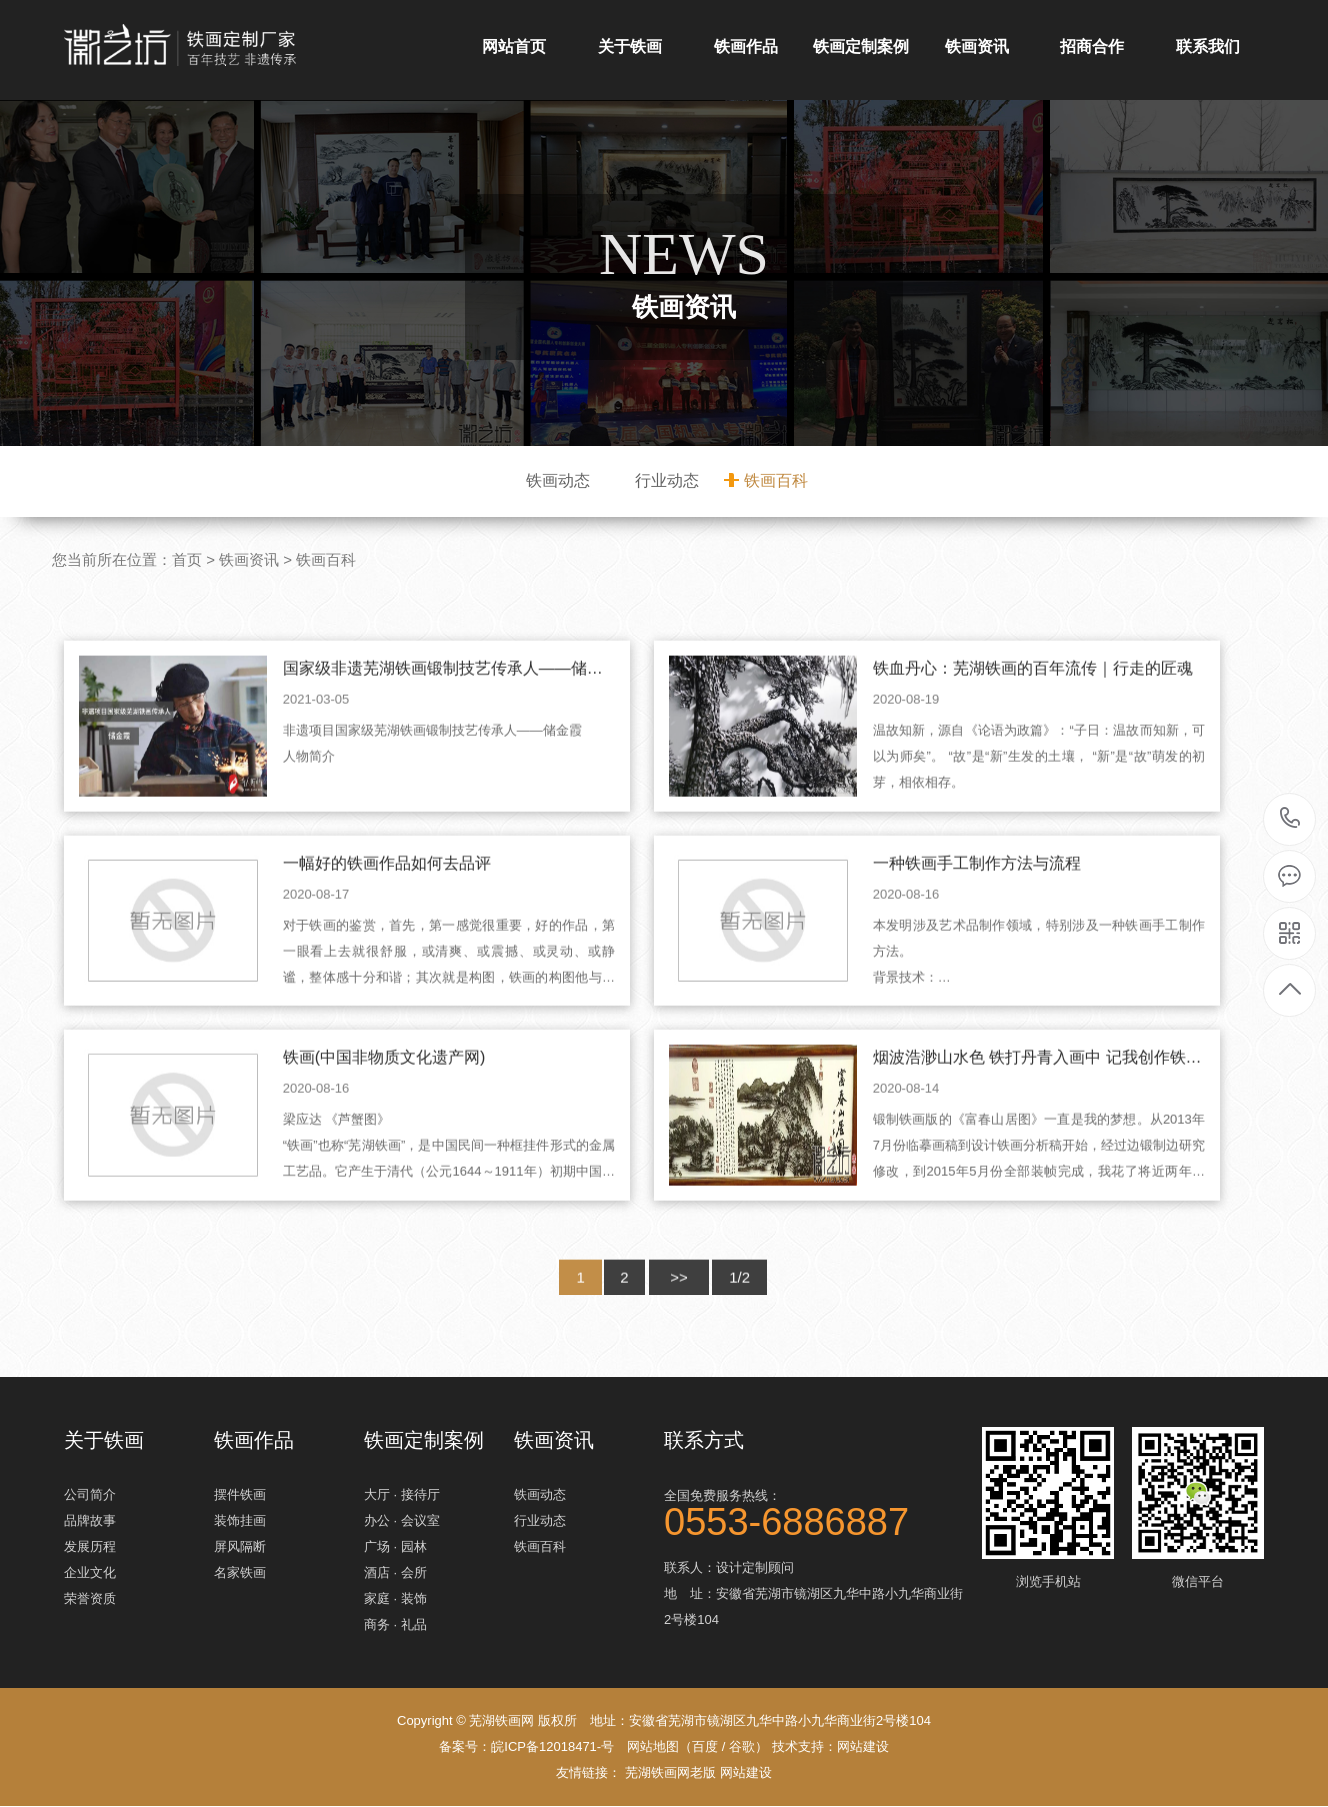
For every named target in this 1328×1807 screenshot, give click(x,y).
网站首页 (514, 46)
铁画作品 (746, 46)
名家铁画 (240, 1573)
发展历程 (90, 1547)
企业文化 (90, 1573)
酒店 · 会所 (395, 1573)
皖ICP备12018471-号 (552, 1747)
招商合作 (1092, 46)
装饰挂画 (240, 1521)
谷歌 (742, 1747)
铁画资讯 (977, 46)
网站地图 (653, 1747)
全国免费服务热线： (814, 1511)
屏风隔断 (240, 1547)
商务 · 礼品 (395, 1625)
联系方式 (704, 1440)
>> (679, 1321)
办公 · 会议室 (402, 1521)
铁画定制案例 (861, 46)
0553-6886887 (1290, 819)
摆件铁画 (240, 1495)
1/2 (740, 1321)
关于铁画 (630, 46)
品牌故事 (90, 1521)
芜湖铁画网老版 (670, 1773)
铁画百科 (776, 480)
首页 (187, 559)
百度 (705, 1747)
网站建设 (863, 1747)
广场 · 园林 (395, 1547)
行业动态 (667, 480)
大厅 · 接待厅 (402, 1495)
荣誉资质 (90, 1599)
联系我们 (1208, 46)
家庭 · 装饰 (395, 1599)
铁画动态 (558, 480)
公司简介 (90, 1495)
